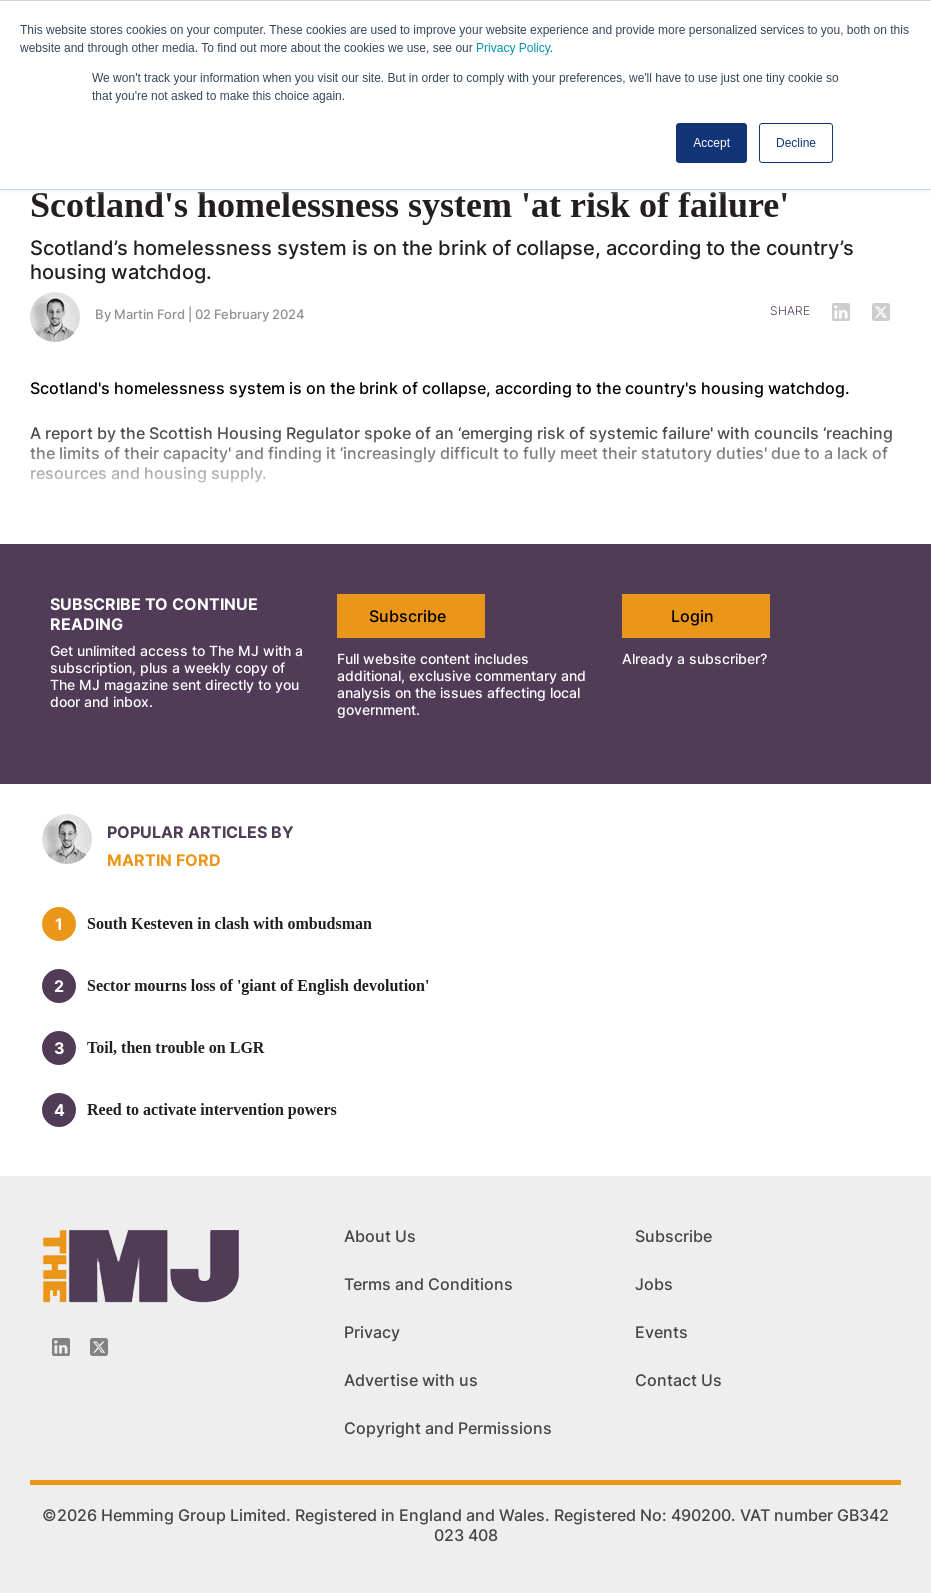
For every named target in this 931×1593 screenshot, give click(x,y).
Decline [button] (796, 143)
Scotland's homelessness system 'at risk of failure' (409, 205)
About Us (380, 1236)
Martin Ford (164, 860)
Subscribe (407, 616)
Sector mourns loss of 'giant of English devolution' (258, 985)
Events (661, 1332)
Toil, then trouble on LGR (175, 1047)
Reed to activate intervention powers (212, 1109)
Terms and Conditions (428, 1284)
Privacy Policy (513, 48)
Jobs (654, 1284)
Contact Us (678, 1380)
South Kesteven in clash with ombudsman (229, 923)
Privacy (372, 1332)
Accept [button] (711, 143)
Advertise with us (411, 1380)
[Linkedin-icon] (61, 1347)
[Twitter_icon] (99, 1347)
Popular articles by (200, 832)
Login (692, 616)
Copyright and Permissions (448, 1428)
